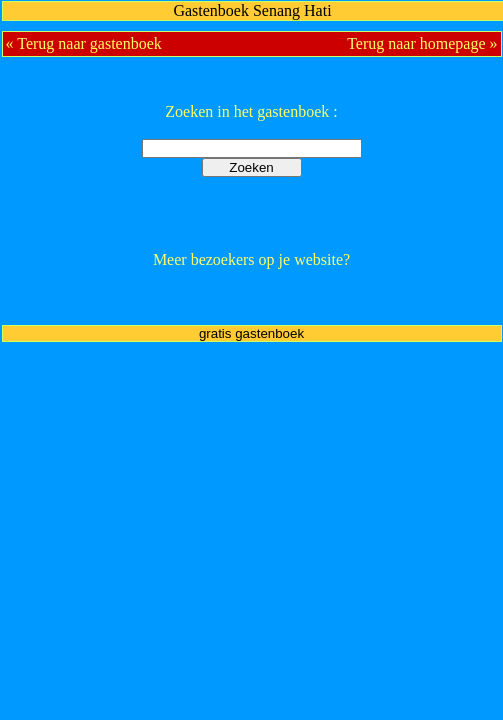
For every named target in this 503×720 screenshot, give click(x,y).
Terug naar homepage (416, 43)
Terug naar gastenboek (89, 43)
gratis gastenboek (251, 333)
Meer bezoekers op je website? (251, 259)
